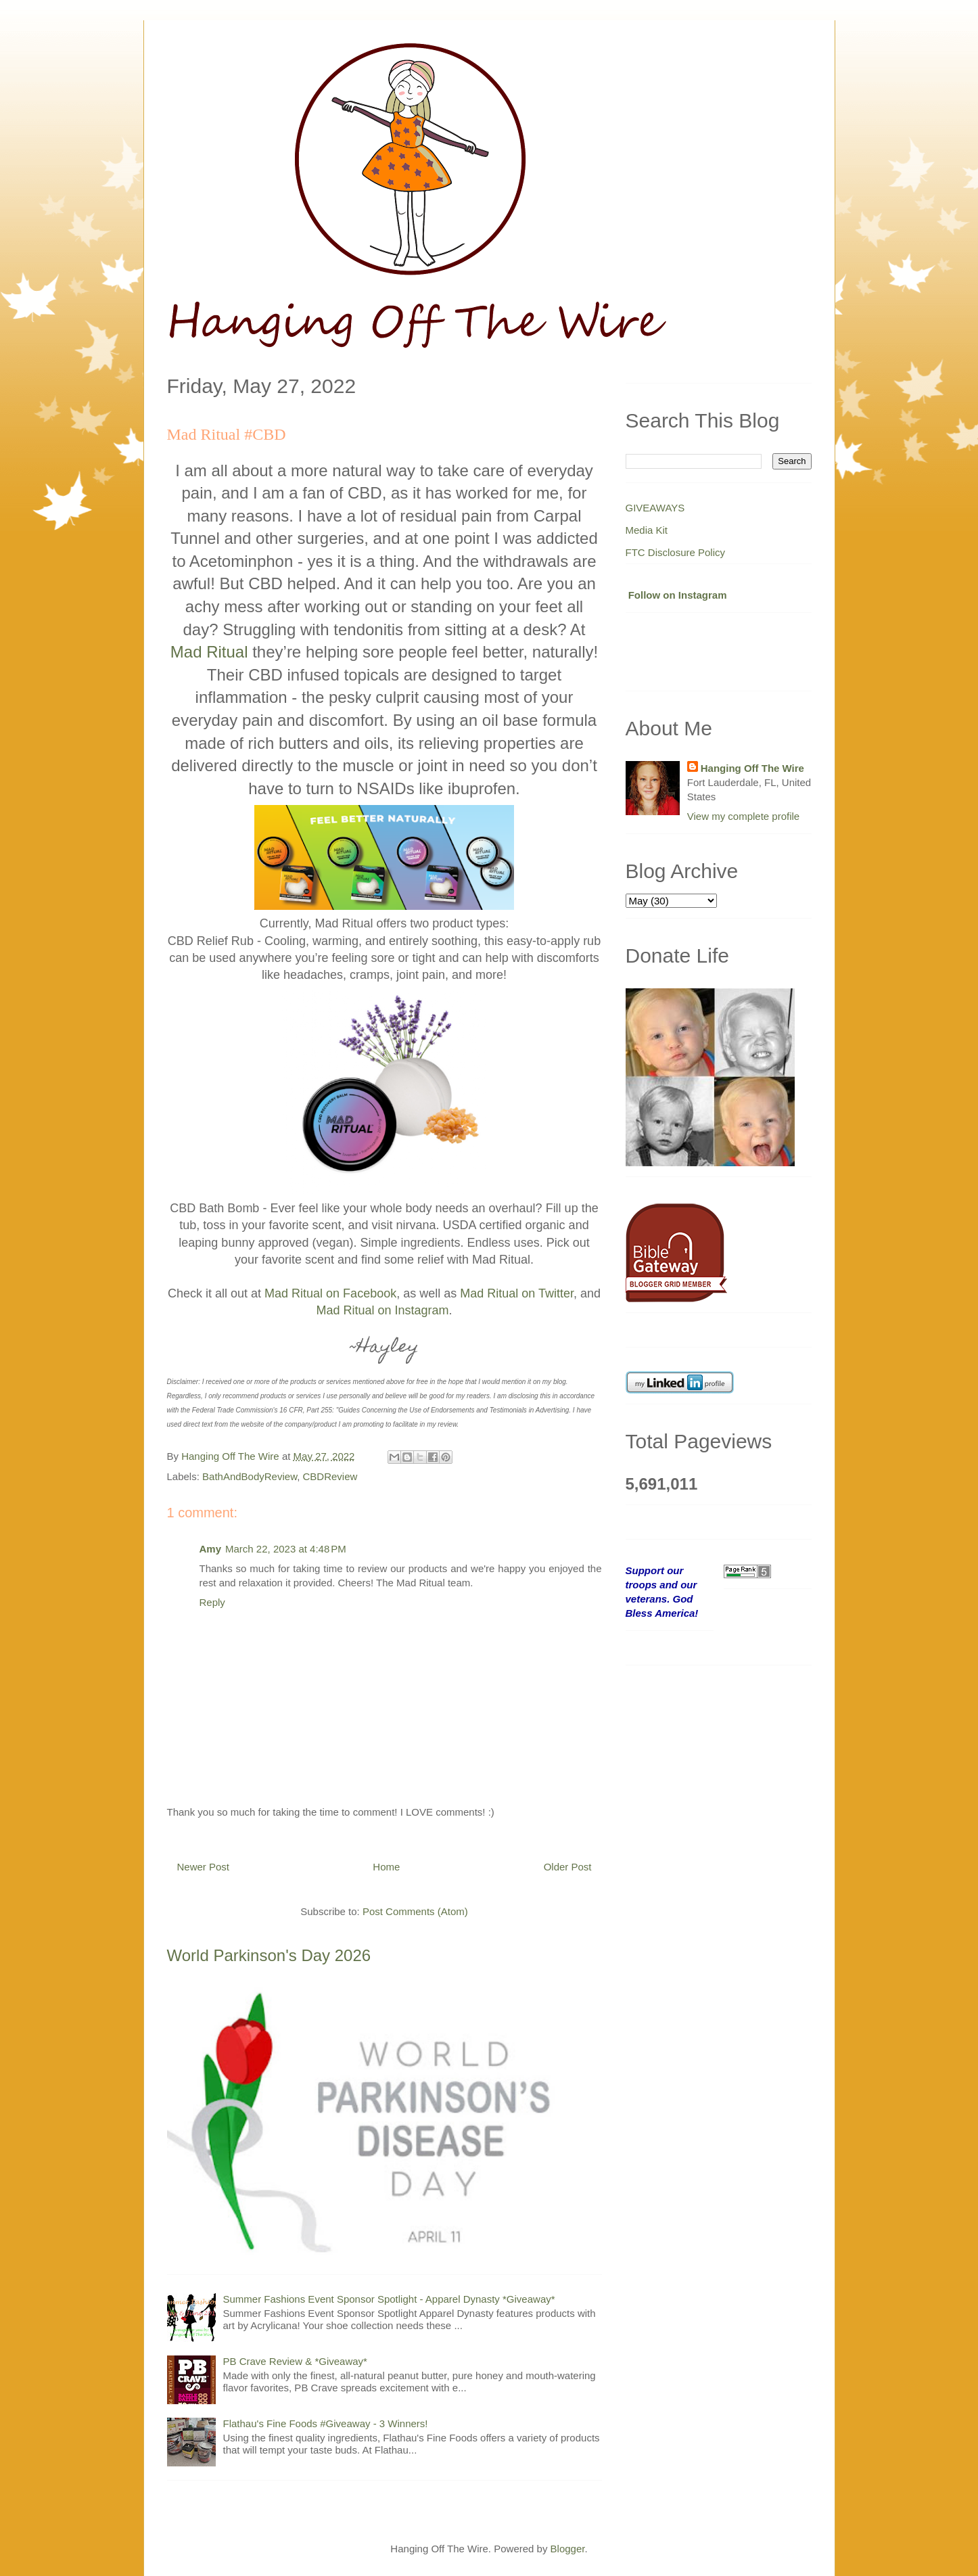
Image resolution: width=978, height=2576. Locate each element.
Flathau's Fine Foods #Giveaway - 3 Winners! (325, 2423)
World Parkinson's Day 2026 (269, 1955)
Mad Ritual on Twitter (517, 1293)
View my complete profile (743, 816)
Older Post (568, 1866)
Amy (211, 1549)
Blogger (568, 2548)
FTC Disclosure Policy (676, 552)
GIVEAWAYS (655, 507)
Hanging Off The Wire (752, 768)
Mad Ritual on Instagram (382, 1310)
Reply (212, 1602)
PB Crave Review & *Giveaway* (295, 2361)
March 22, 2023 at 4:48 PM (285, 1549)
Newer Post (203, 1866)
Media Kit (647, 530)
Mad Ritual (209, 652)
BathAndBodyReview (249, 1476)
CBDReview (329, 1476)
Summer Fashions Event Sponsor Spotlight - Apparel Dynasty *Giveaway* (389, 2299)
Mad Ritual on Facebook (330, 1293)
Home (386, 1866)
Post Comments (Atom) (415, 1911)
